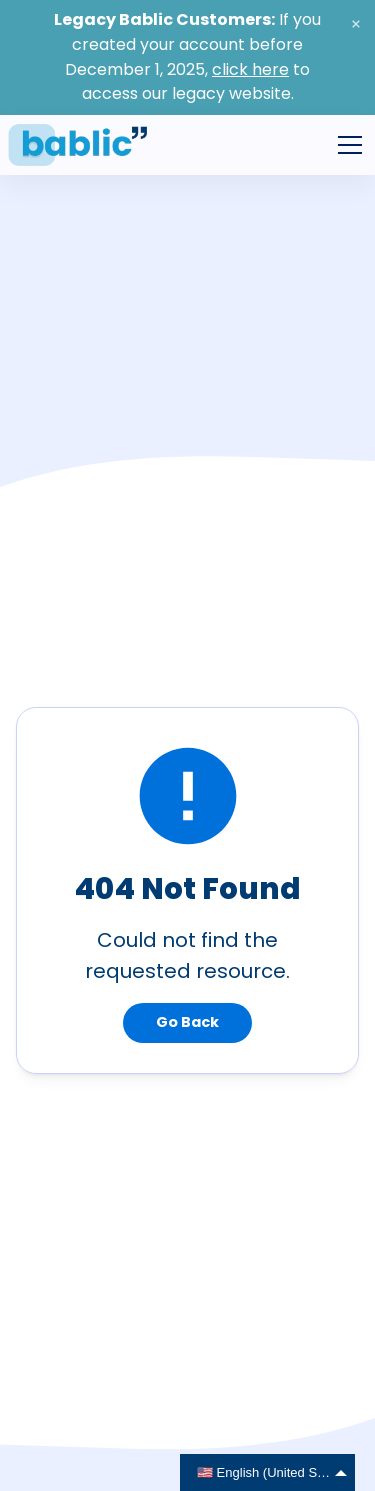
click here (250, 69)
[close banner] (356, 24)
